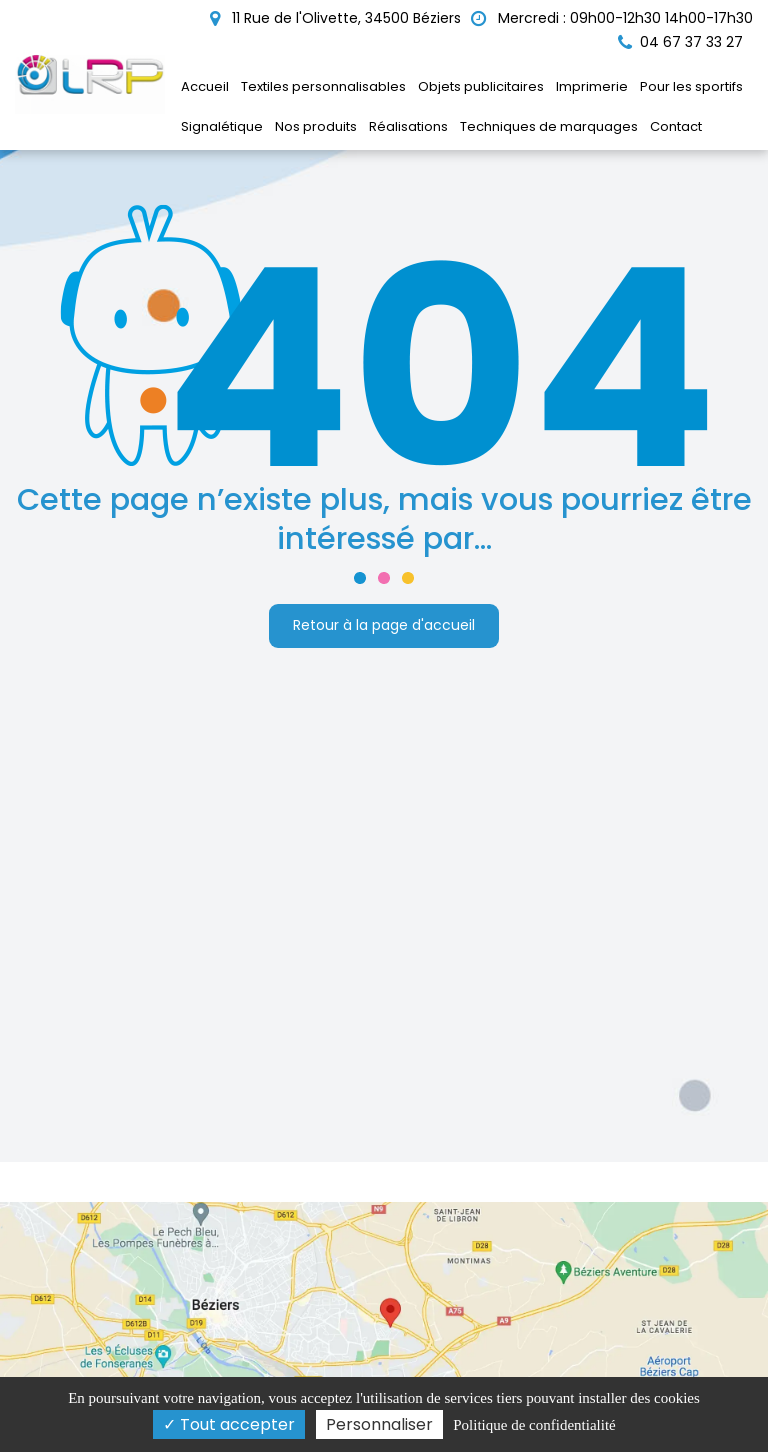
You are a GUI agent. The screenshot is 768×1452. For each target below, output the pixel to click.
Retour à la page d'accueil (384, 625)
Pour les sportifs (691, 86)
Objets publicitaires (481, 86)
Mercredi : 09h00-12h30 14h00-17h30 (612, 18)
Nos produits (316, 126)
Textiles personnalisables (323, 86)
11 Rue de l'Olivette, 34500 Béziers (335, 18)
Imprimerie (592, 86)
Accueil (205, 86)
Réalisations (408, 126)
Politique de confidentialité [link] (534, 1425)
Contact (676, 126)
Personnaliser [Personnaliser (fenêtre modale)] (379, 1424)
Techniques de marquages (549, 126)
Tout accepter (229, 1424)
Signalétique (222, 126)
